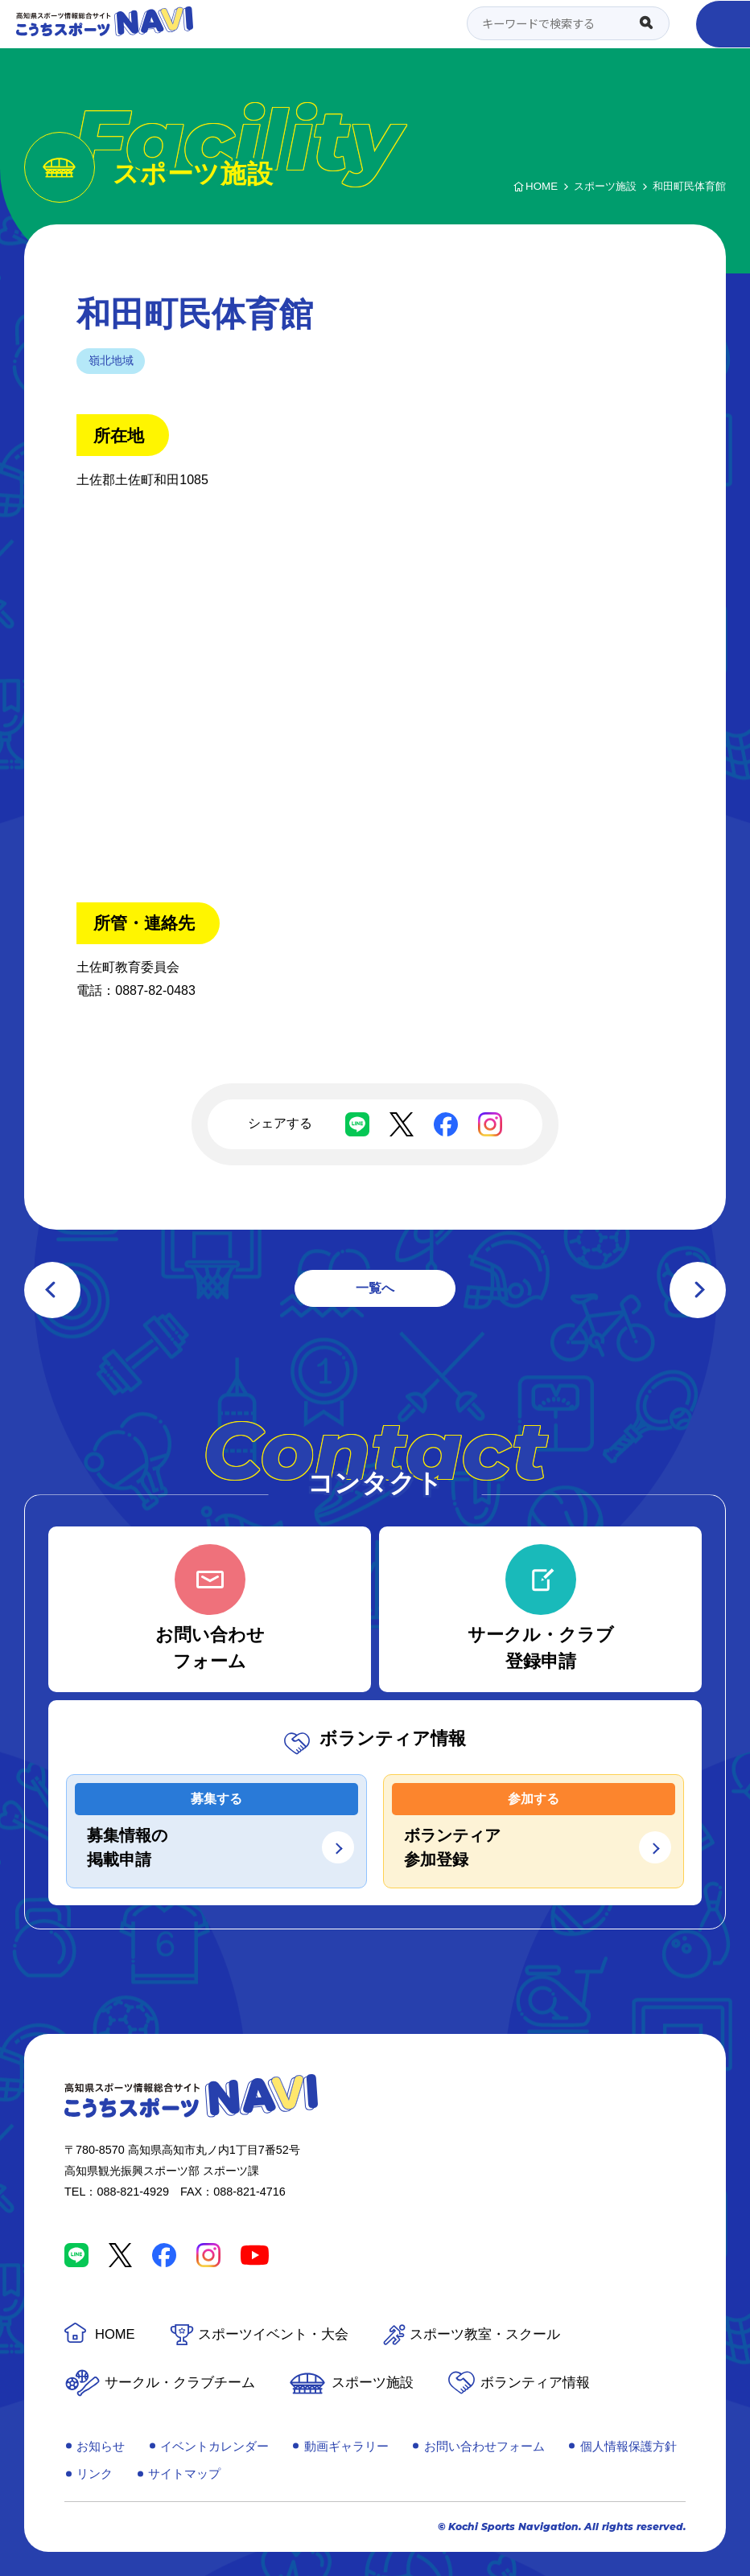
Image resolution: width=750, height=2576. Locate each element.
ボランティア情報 (535, 2382)
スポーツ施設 (373, 2382)
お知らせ (100, 2446)
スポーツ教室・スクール (485, 2334)
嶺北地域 (111, 360)
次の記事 (698, 1290)
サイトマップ (184, 2473)
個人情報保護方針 (628, 2446)
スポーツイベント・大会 (273, 2334)
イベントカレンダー (214, 2446)
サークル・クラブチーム (180, 2382)
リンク (94, 2473)
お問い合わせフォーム (484, 2446)
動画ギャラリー (346, 2446)
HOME (115, 2334)
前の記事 (52, 1290)
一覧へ (375, 1288)
